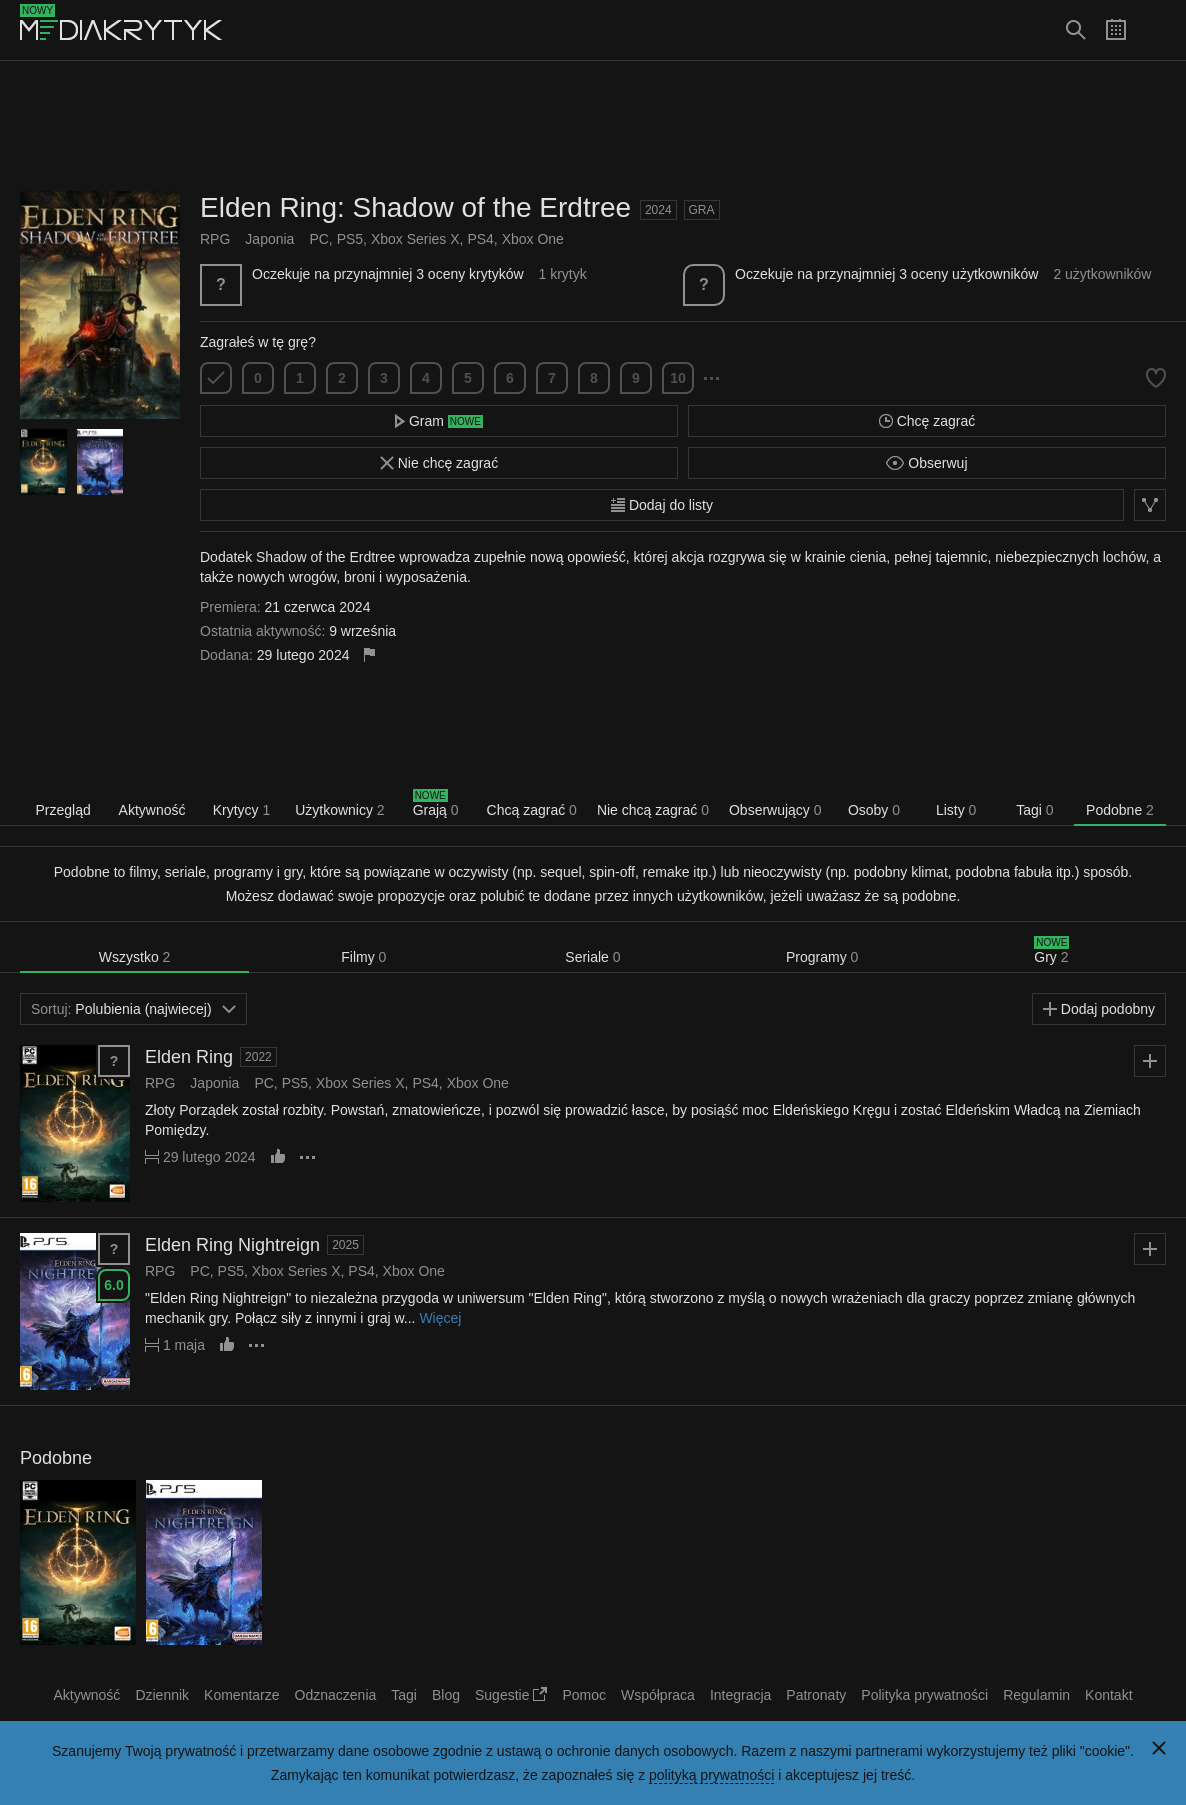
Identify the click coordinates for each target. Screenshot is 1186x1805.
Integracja (740, 1695)
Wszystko (135, 957)
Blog (446, 1695)
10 (678, 378)
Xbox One (533, 239)
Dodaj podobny (1099, 1009)
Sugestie (511, 1695)
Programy (822, 957)
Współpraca (658, 1695)
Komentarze (241, 1695)
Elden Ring (189, 1057)
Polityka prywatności (924, 1695)
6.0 (113, 1285)
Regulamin (1036, 1695)
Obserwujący (775, 810)
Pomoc (584, 1695)
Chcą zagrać (532, 810)
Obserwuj (926, 463)
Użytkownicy (339, 810)
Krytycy (242, 810)
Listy (956, 810)
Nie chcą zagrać (653, 810)
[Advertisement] (593, 126)
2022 (258, 1057)
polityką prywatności (711, 1775)
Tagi (1034, 810)
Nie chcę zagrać (439, 463)
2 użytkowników (1102, 274)
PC (318, 239)
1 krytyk (562, 274)
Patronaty (816, 1695)
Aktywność (152, 810)
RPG (215, 239)
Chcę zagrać (927, 421)
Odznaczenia (336, 1695)
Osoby (874, 810)
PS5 (350, 239)
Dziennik (162, 1695)
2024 (658, 210)
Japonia (269, 239)
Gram (439, 421)
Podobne (1120, 810)
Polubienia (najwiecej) (133, 1009)
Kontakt (1108, 1695)
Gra (702, 210)
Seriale (592, 957)
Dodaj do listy (662, 505)
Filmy (363, 957)
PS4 (480, 239)
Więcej (440, 1318)
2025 (345, 1245)
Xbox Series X (415, 239)
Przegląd (62, 810)
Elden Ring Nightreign (232, 1245)
